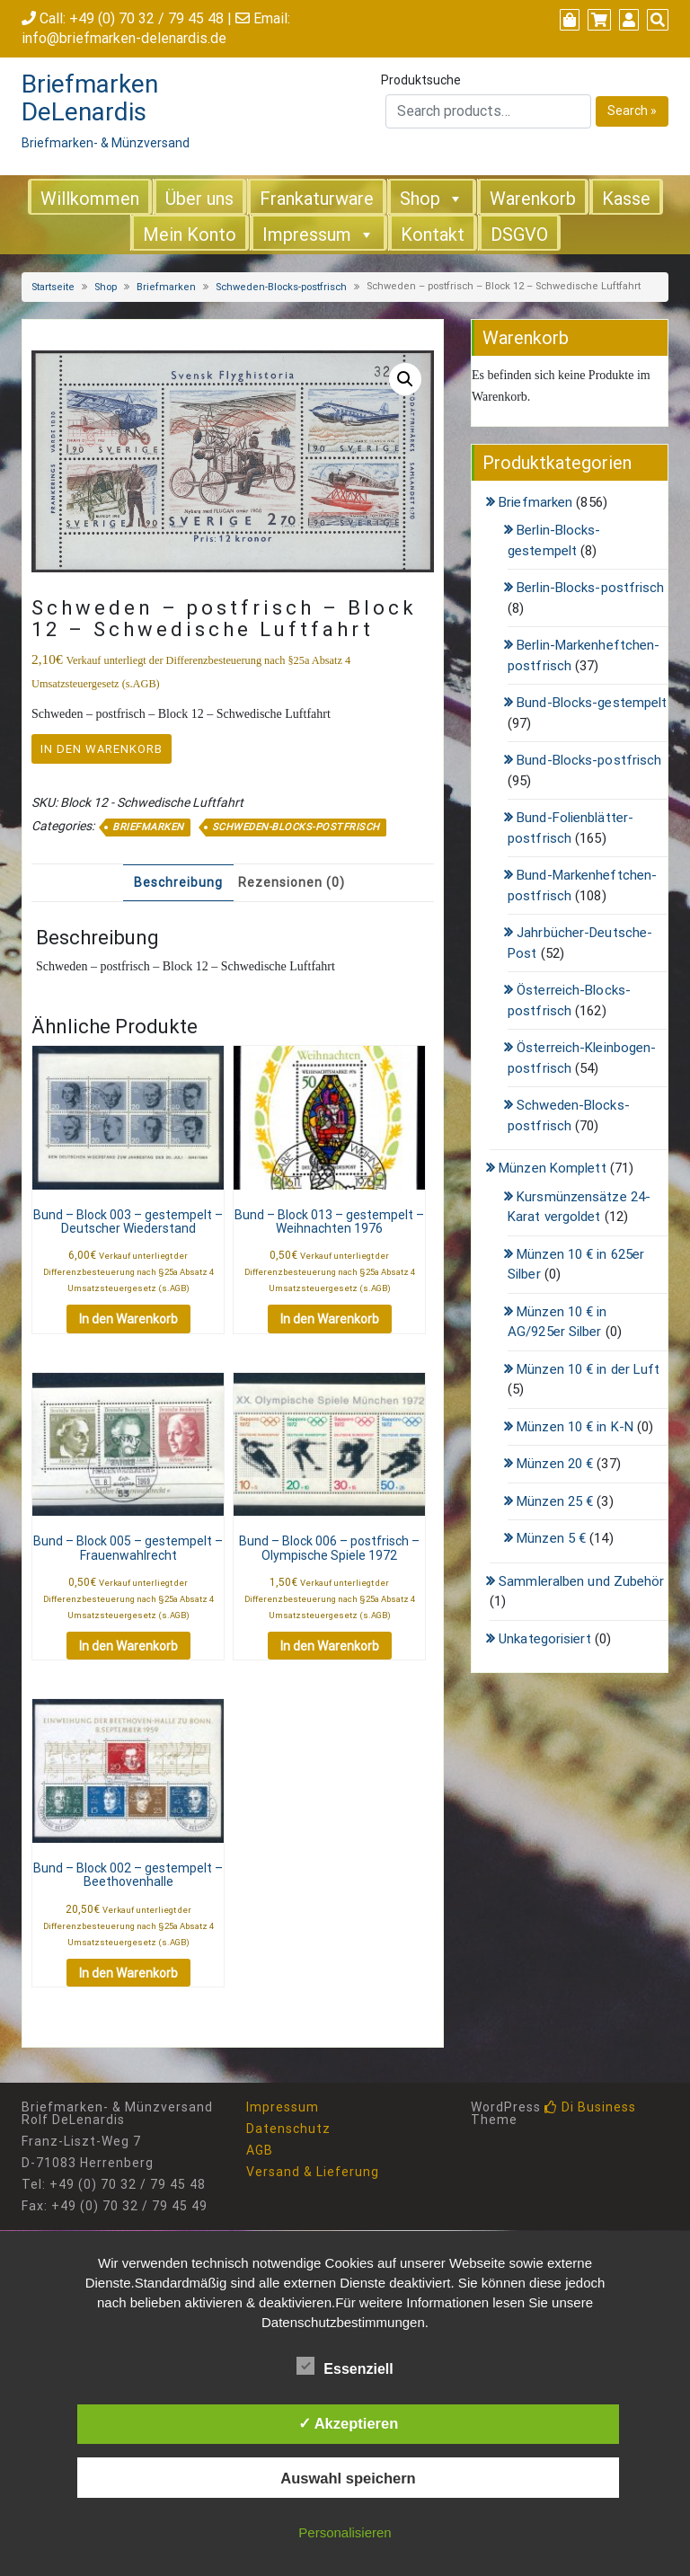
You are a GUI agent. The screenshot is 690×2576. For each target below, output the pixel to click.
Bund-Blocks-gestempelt (592, 703)
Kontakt (432, 234)
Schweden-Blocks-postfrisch (281, 287)
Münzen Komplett (552, 1168)
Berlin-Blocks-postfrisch (590, 588)
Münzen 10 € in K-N (575, 1427)
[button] (405, 379)
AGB (259, 2150)
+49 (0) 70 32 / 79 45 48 (146, 18)
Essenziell (344, 2366)
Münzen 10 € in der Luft (588, 1369)
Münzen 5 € (551, 1538)
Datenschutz (288, 2128)
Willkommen (89, 198)
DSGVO (519, 234)
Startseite (53, 287)
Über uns (199, 198)
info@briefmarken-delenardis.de (124, 38)
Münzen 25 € (555, 1501)
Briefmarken (166, 287)
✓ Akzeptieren (348, 2423)
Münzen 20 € (555, 1464)
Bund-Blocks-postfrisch (589, 760)
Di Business (590, 2107)
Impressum (306, 234)
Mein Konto (189, 234)
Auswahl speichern (347, 2478)
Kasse (626, 198)
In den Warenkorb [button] (128, 1319)
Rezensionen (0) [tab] (291, 882)
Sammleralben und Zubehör (581, 1581)
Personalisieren (344, 2532)
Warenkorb (533, 198)
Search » (632, 110)
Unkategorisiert (545, 1639)
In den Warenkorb (101, 749)
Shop (420, 198)
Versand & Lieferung (312, 2171)
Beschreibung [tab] (178, 882)
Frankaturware (317, 198)
